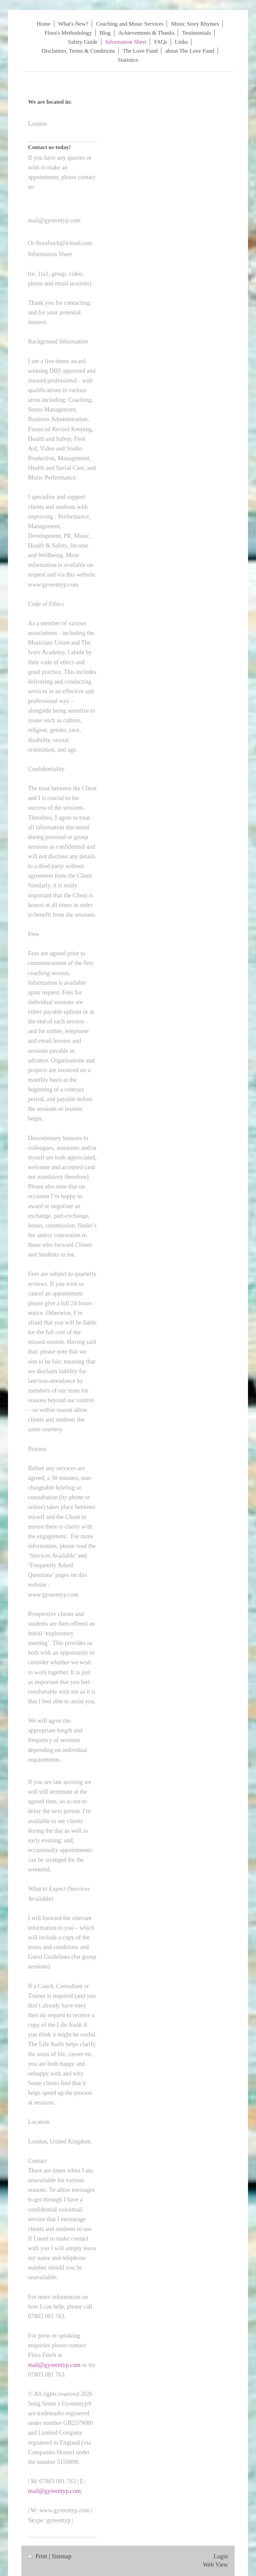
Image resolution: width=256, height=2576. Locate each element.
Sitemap (62, 2556)
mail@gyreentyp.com (54, 2365)
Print (38, 2556)
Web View (215, 2564)
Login (221, 2556)
